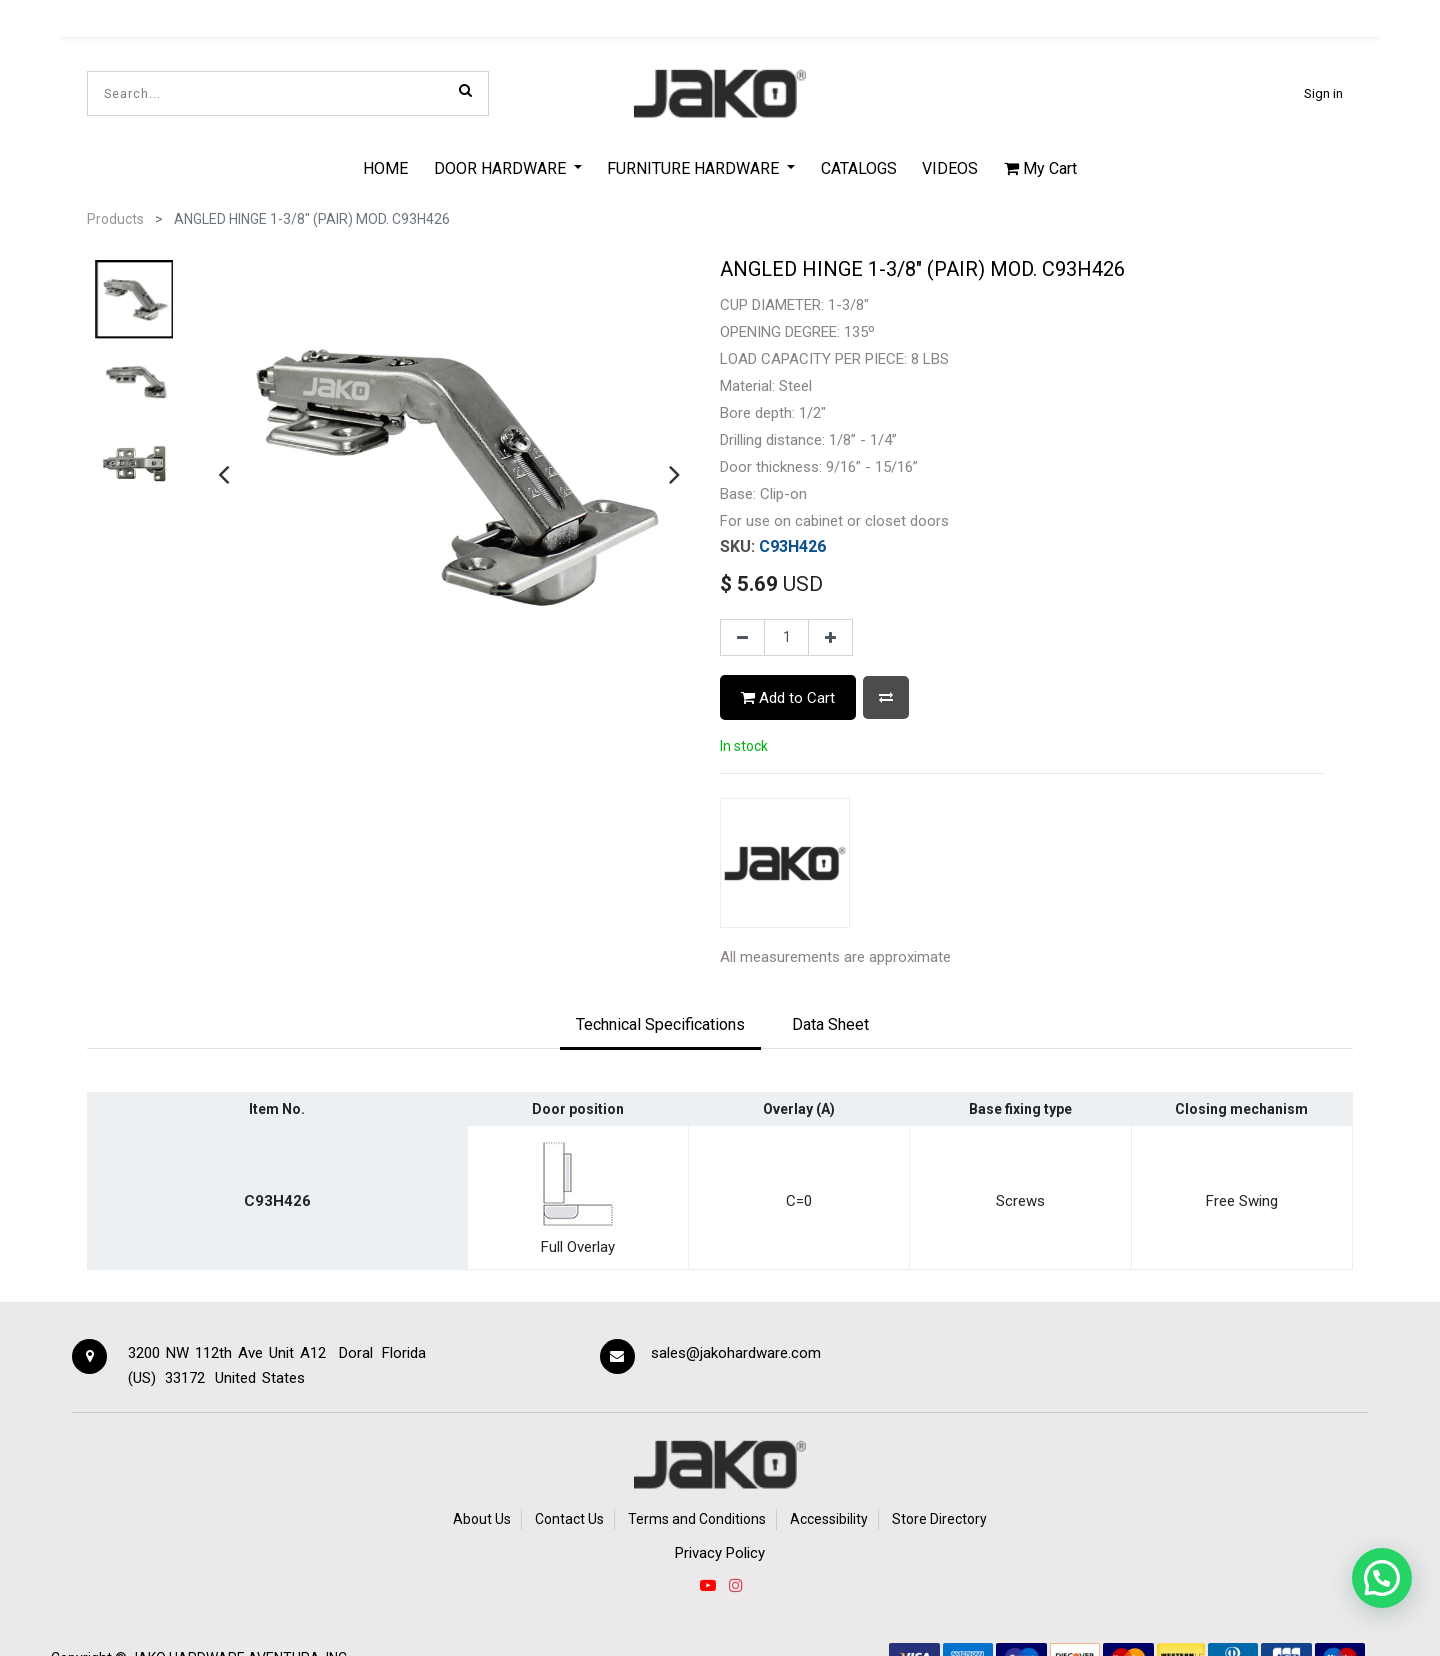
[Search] (465, 90)
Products (115, 219)
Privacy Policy (720, 1553)
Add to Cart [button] (788, 698)
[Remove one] (742, 638)
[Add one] (830, 638)
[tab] (660, 1026)
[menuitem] (385, 168)
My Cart (1040, 168)
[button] (886, 697)
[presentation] (223, 474)
